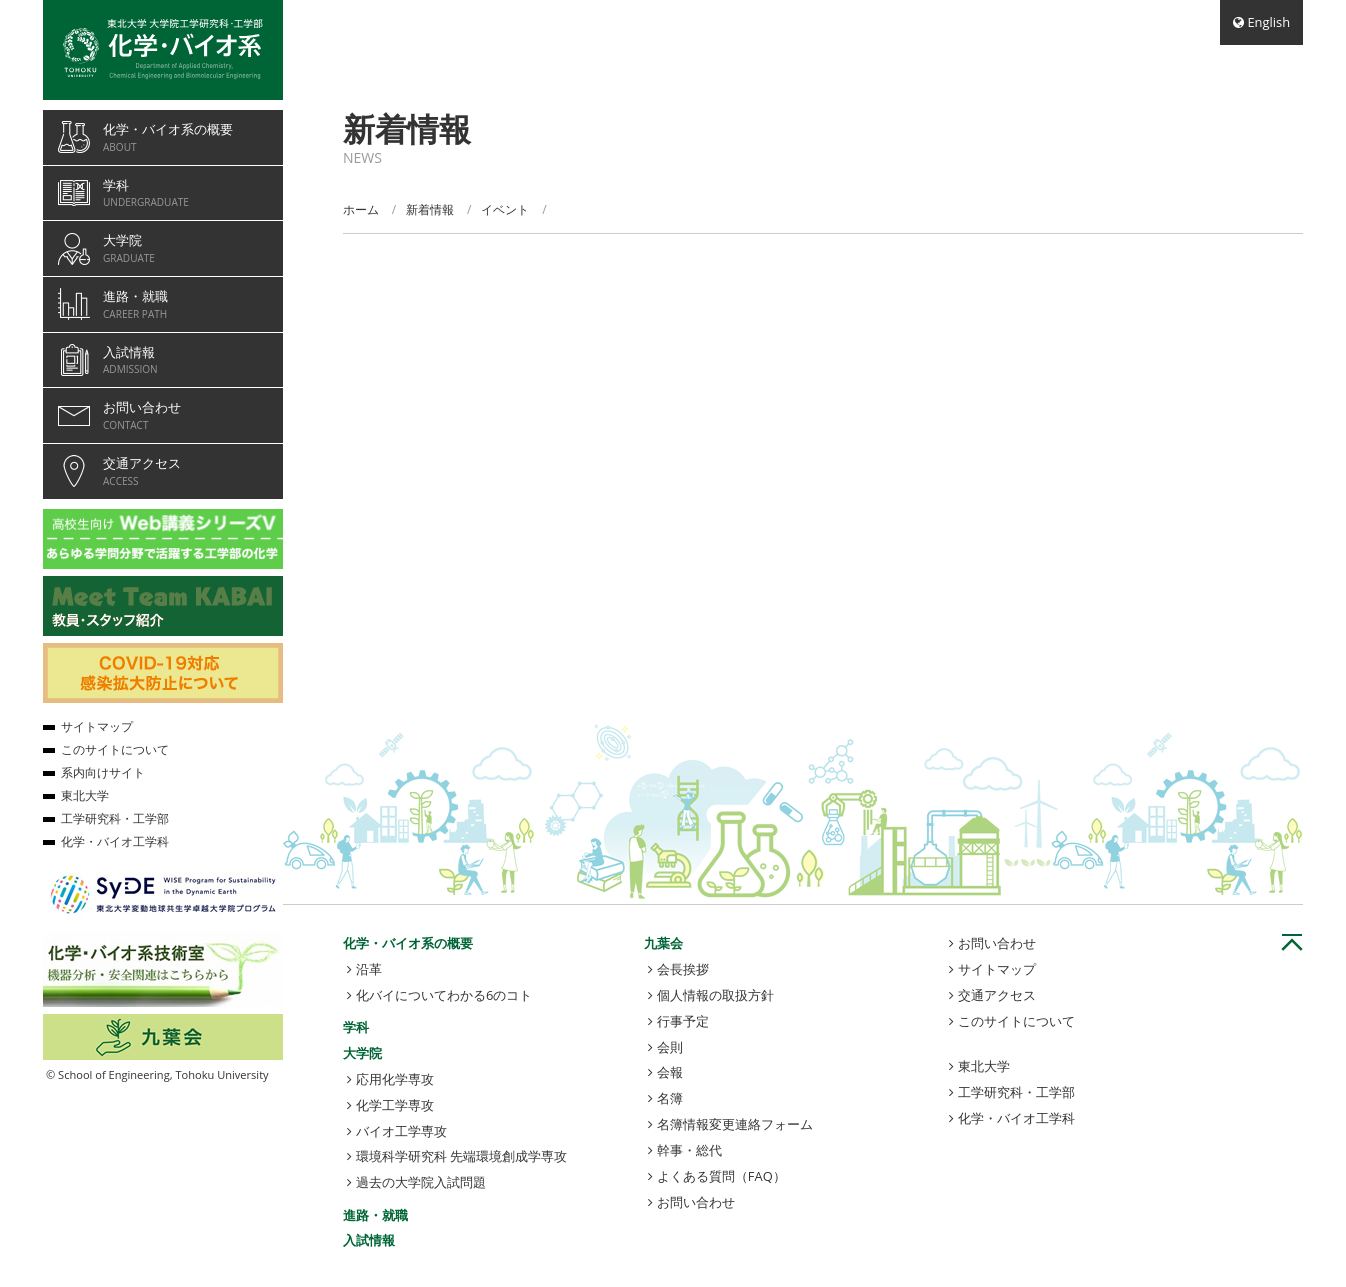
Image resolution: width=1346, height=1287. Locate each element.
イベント (505, 209)
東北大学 (984, 1066)
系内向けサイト (103, 772)
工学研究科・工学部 (1016, 1092)
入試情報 (369, 1240)
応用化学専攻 (395, 1079)
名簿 (670, 1098)
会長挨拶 (683, 969)
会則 (670, 1047)
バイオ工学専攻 (401, 1131)
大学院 (362, 1053)
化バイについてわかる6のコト (444, 995)
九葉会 (663, 943)
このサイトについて (1016, 1021)
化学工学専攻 (395, 1105)
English (1268, 22)
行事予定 (683, 1021)
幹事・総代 (689, 1150)
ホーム (361, 209)
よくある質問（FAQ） (721, 1176)
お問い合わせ (696, 1202)
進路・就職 (375, 1215)
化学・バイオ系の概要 (408, 943)
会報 (670, 1072)
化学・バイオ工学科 (1016, 1118)
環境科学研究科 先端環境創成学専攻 (461, 1156)
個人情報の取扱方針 (715, 995)
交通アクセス (997, 995)
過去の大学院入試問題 (421, 1182)
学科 (356, 1027)
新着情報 (430, 209)
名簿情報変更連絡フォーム (735, 1124)
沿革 (369, 969)
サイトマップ (997, 969)
